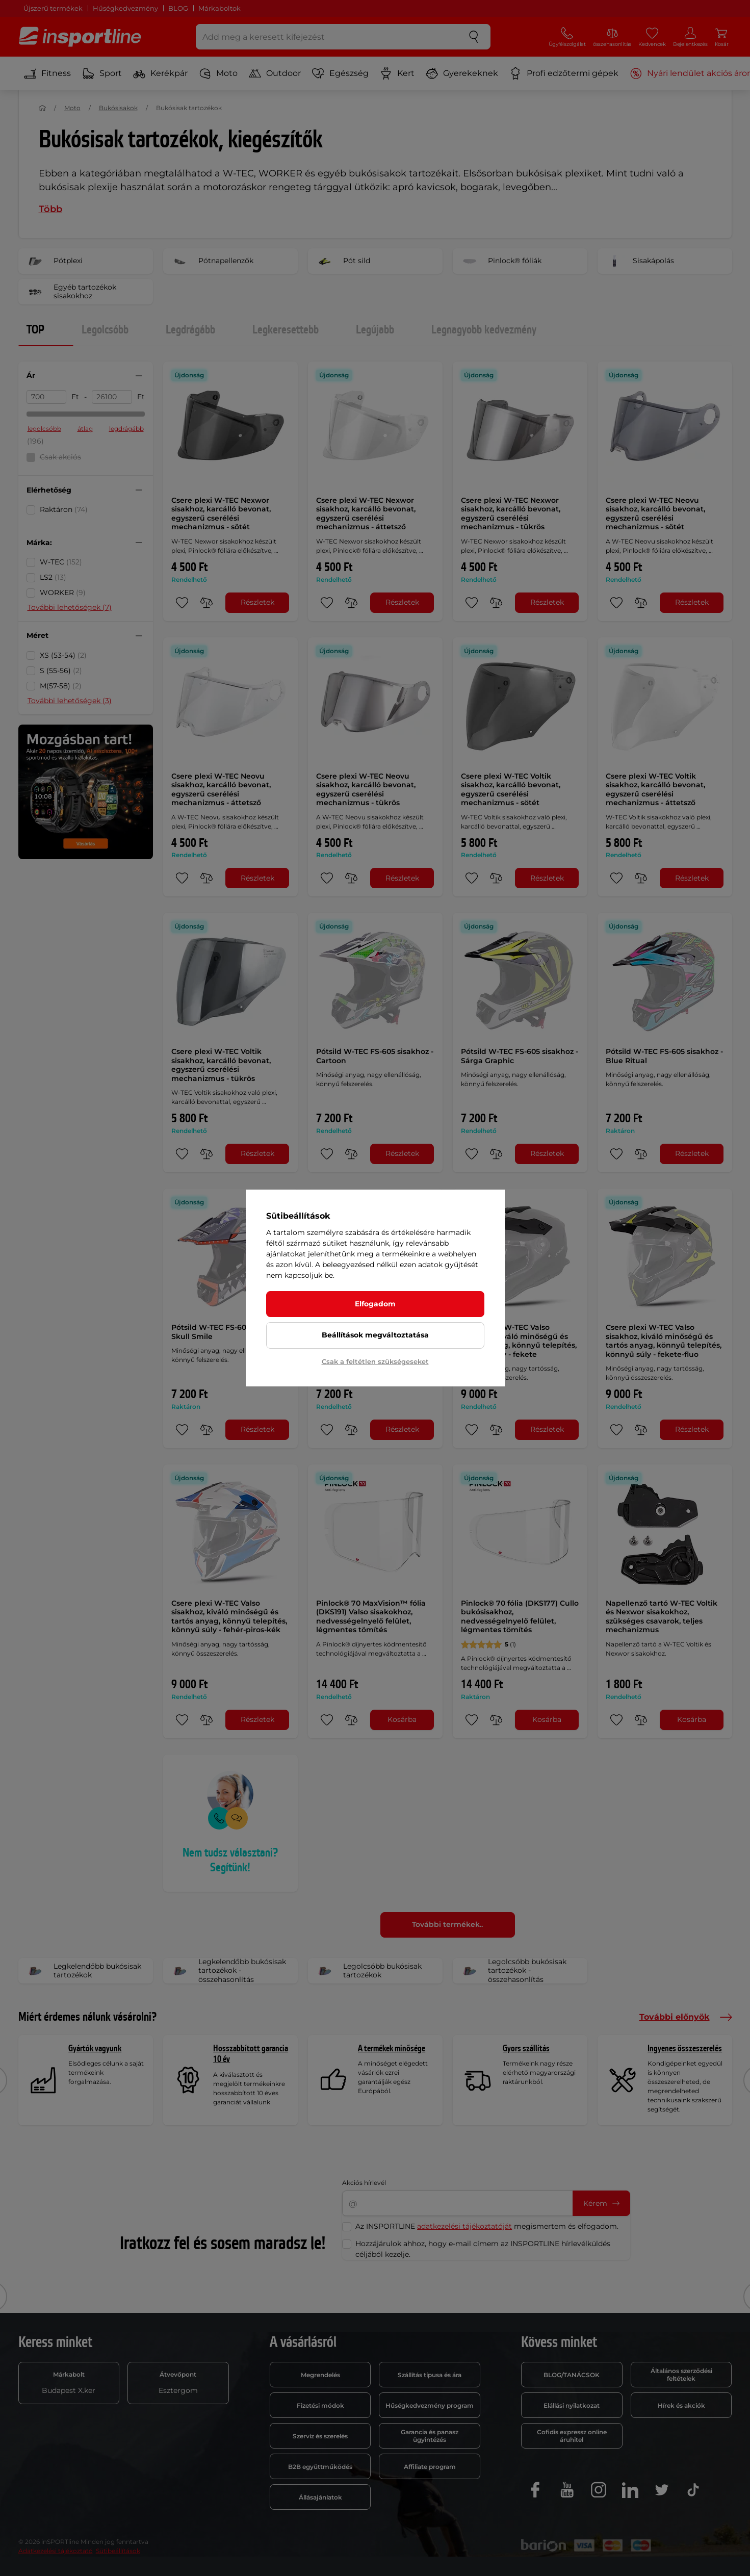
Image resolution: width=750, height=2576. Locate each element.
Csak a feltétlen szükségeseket (375, 1361)
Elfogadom (375, 1303)
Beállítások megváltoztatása (375, 1334)
